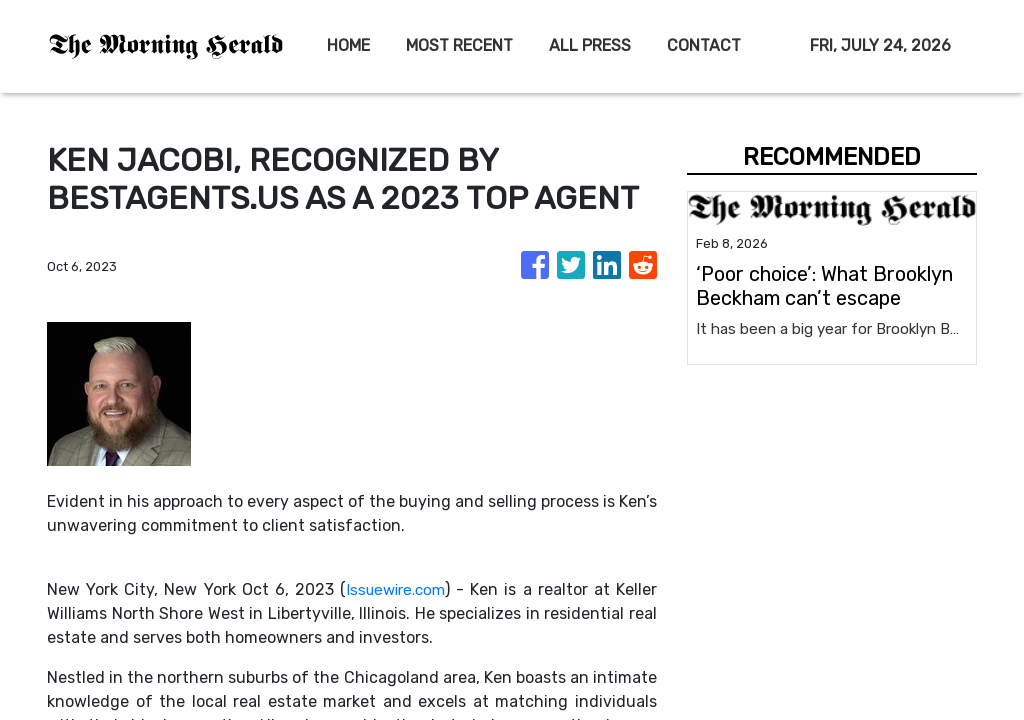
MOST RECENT (459, 45)
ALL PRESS (590, 45)
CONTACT (704, 45)
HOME (348, 45)
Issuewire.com (395, 589)
